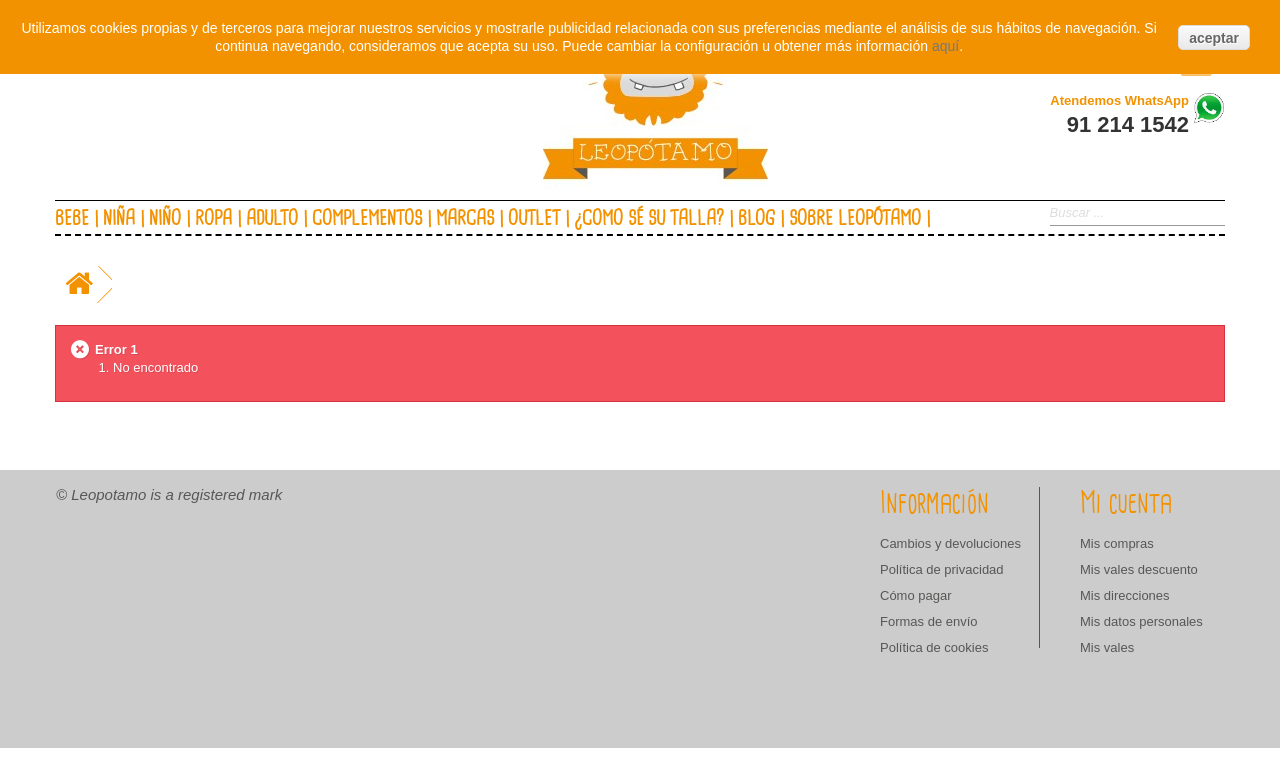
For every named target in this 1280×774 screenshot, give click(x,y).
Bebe (72, 219)
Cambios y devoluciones (950, 543)
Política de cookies (934, 647)
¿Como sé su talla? (649, 219)
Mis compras (1117, 543)
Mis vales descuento (1139, 569)
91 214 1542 (1128, 124)
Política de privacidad (942, 569)
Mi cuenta (1126, 504)
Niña (119, 219)
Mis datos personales (1141, 621)
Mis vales (1107, 647)
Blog (756, 219)
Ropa (213, 219)
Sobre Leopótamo (855, 219)
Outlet (534, 219)
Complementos (367, 219)
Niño (165, 219)
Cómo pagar (916, 595)
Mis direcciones (1125, 595)
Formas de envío (929, 621)
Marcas (465, 219)
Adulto (272, 219)
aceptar (1214, 38)
